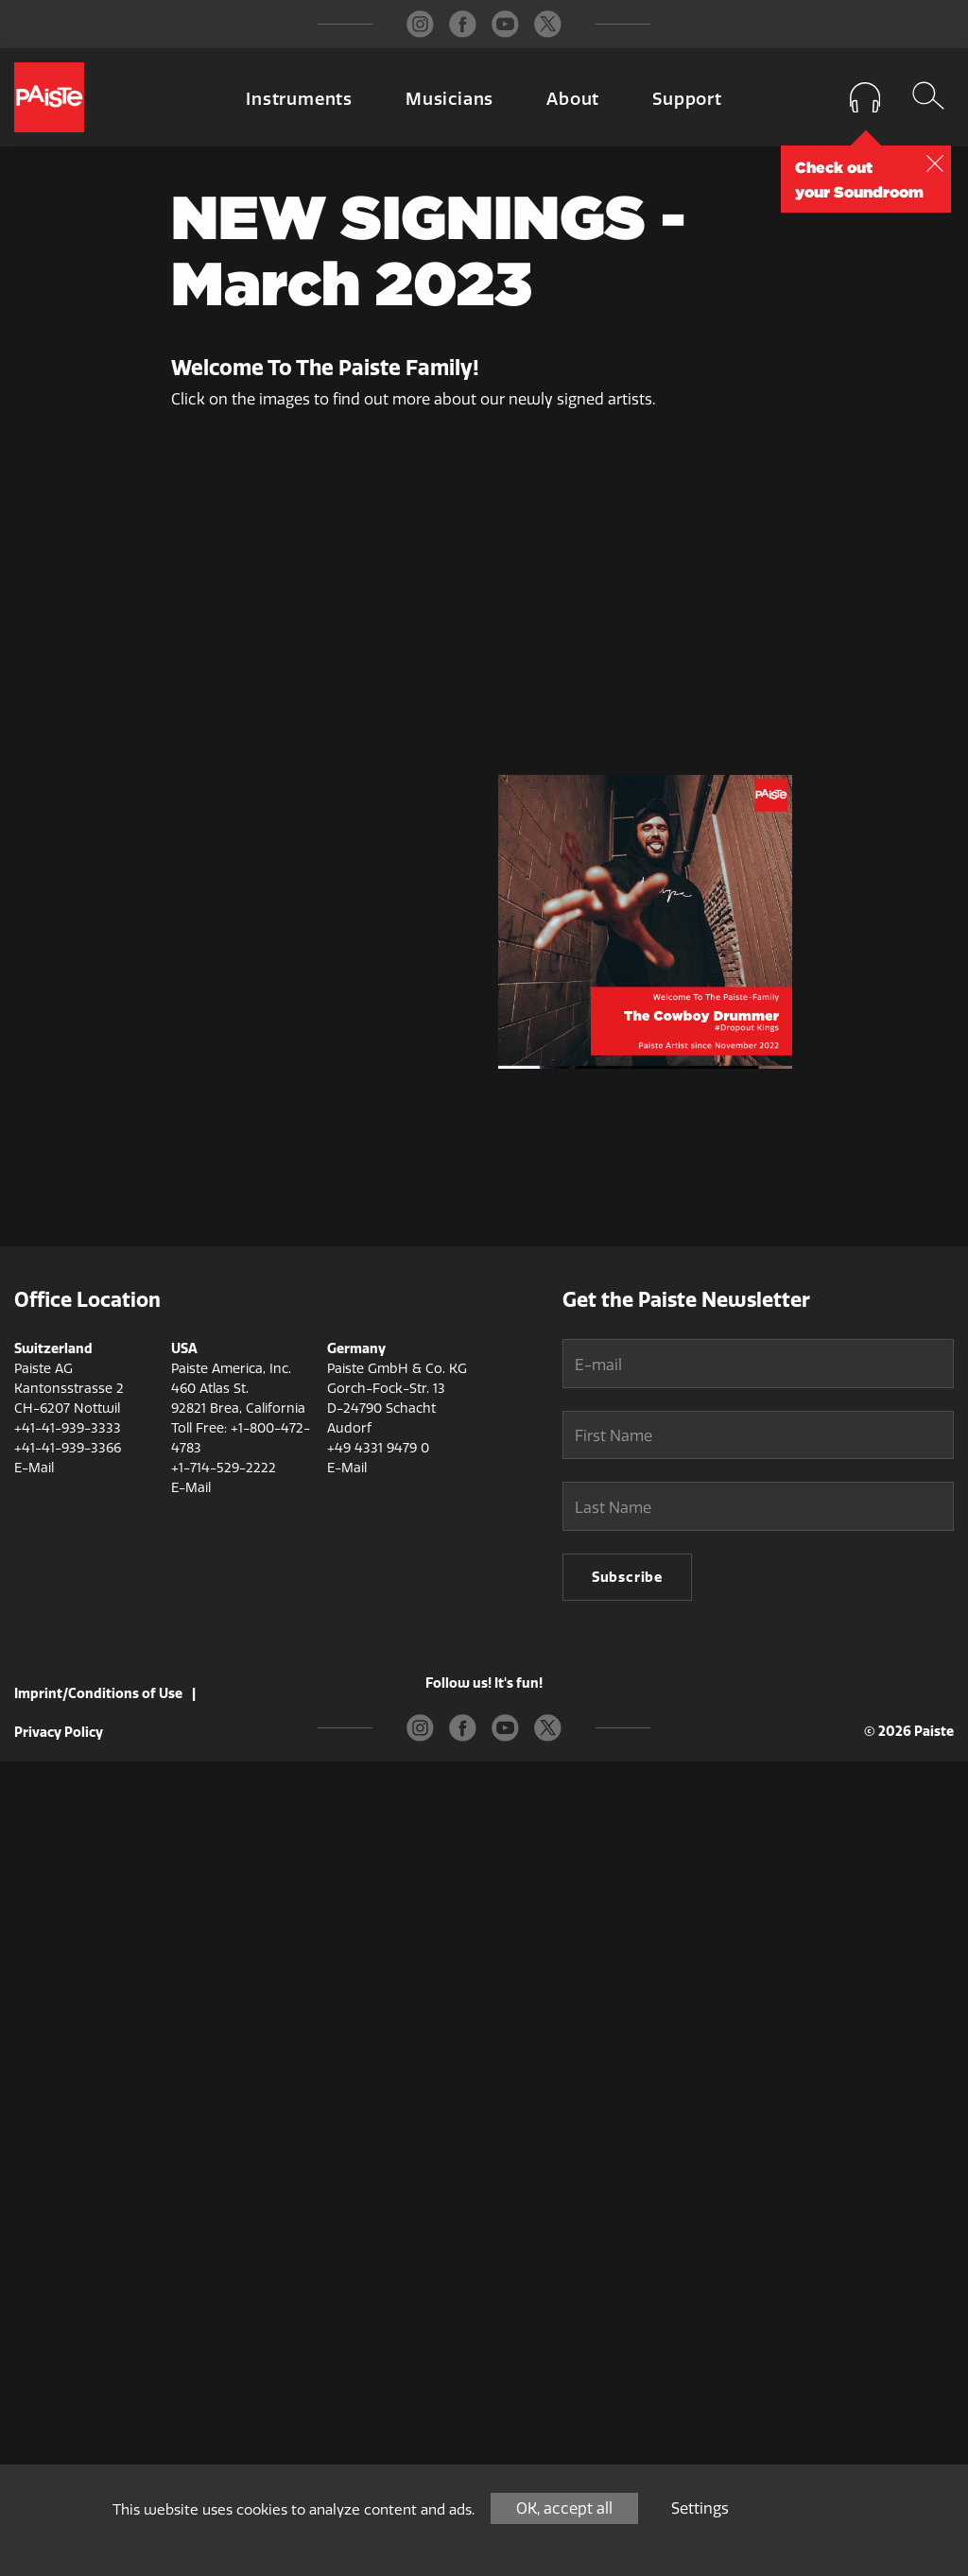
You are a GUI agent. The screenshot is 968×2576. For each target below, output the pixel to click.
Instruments (299, 99)
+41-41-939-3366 (67, 2263)
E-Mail (34, 2283)
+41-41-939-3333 (67, 2243)
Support (687, 99)
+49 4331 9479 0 (378, 2263)
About (572, 99)
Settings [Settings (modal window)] (700, 2508)
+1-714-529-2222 (223, 2283)
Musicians (449, 99)
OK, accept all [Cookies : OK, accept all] (564, 2508)
